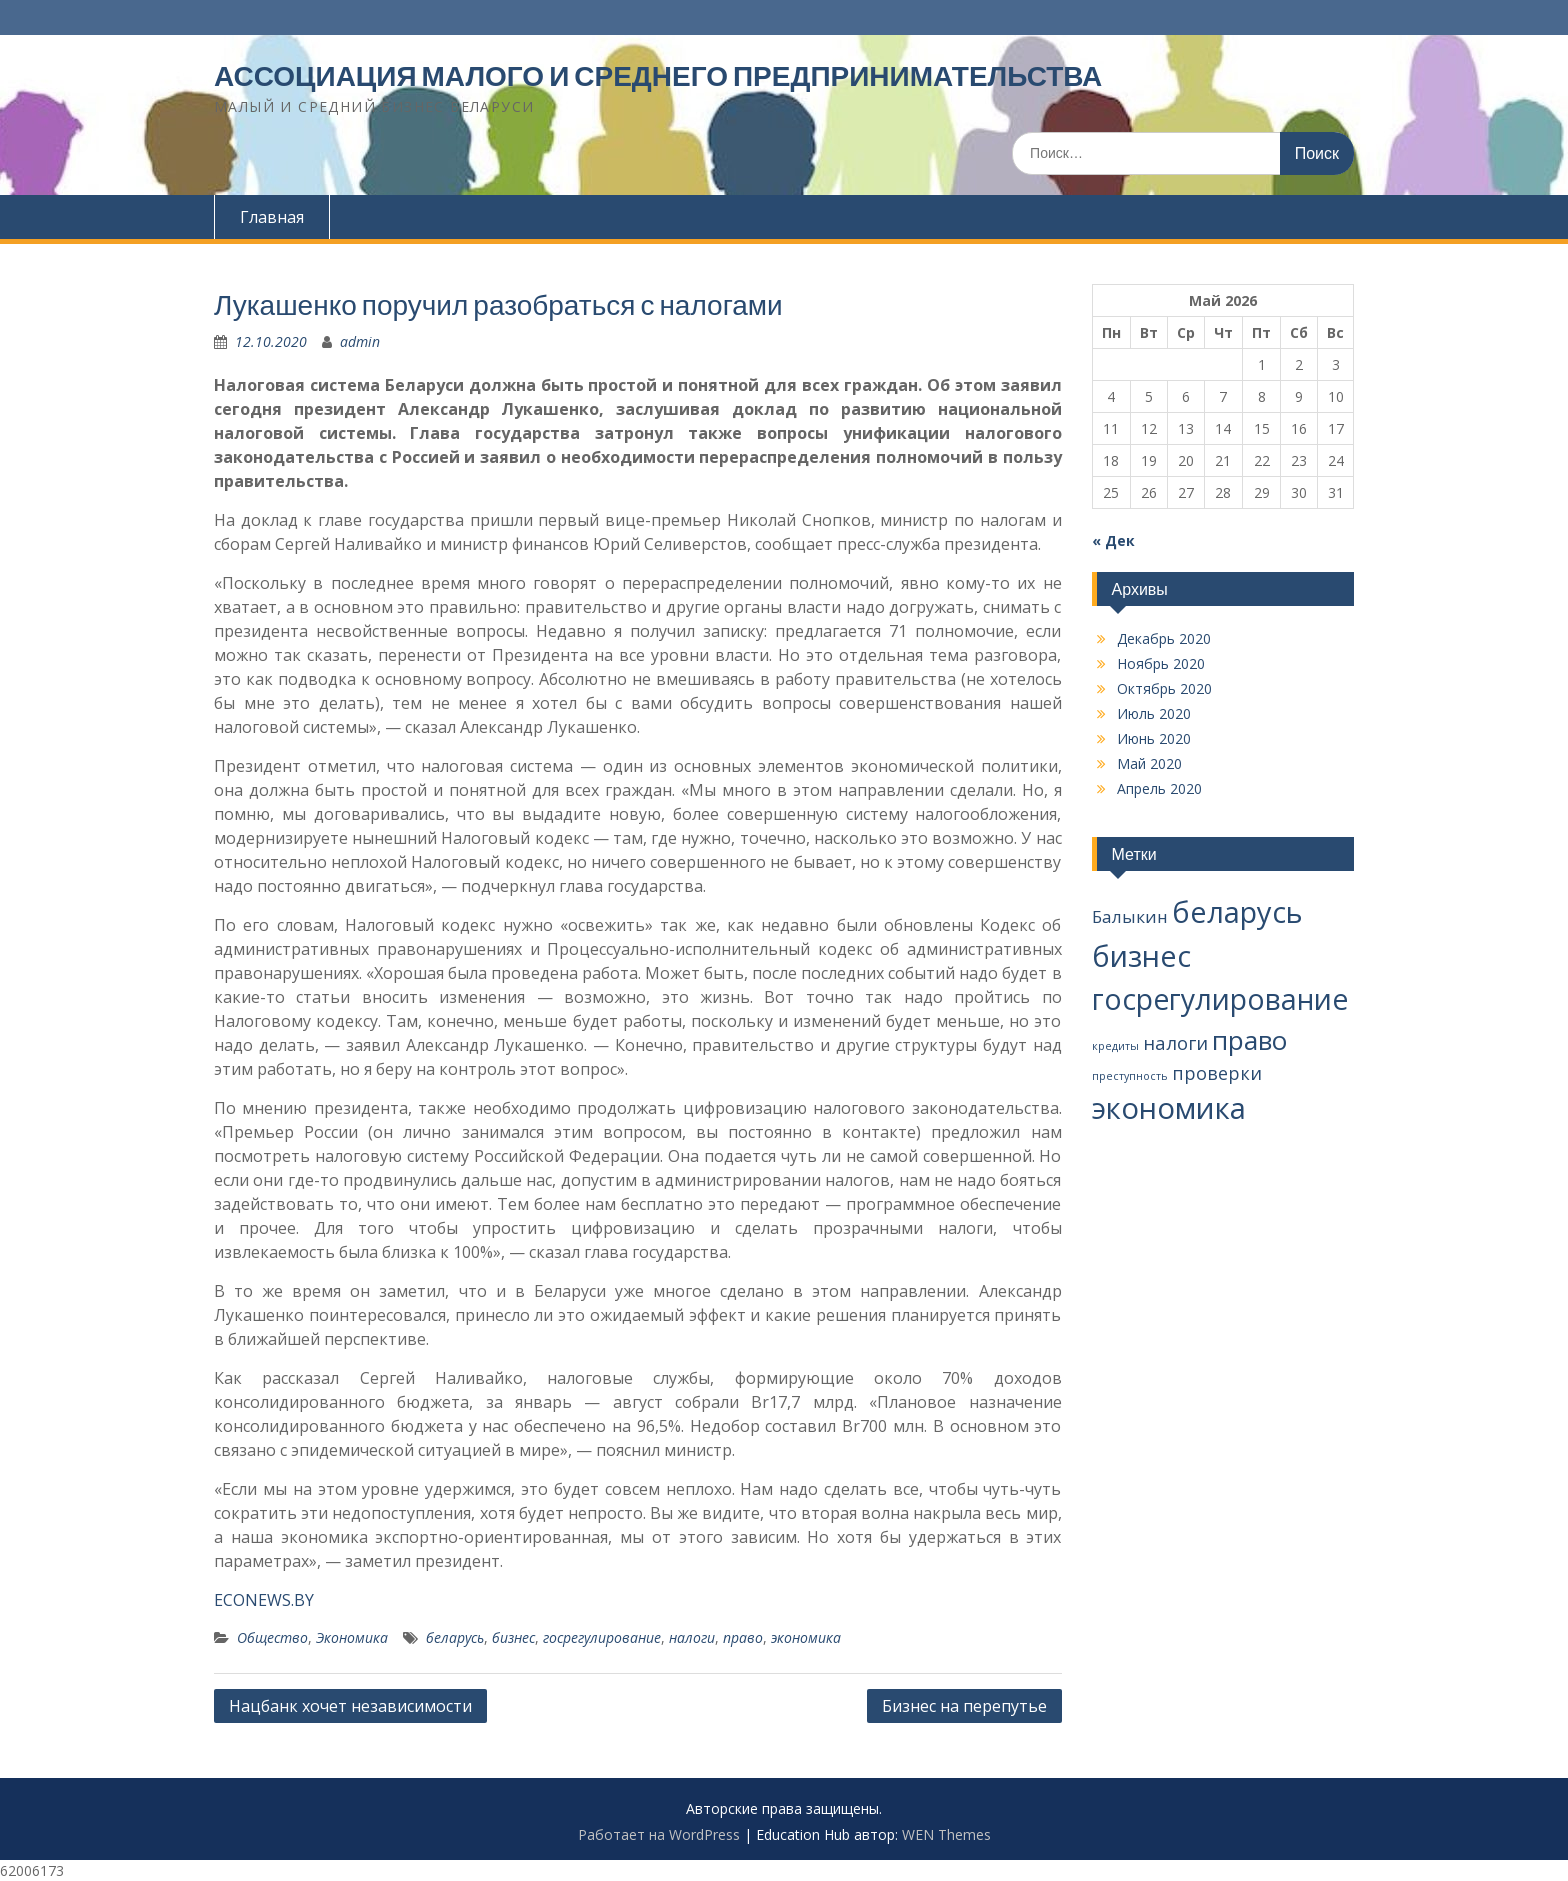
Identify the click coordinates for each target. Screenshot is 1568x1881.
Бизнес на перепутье (964, 1706)
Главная (272, 217)
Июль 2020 (1154, 713)
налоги (692, 1637)
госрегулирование (602, 1637)
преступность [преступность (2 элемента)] (1130, 1076)
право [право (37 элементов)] (1249, 1040)
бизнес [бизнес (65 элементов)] (1141, 956)
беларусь (455, 1637)
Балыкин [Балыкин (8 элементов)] (1130, 916)
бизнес (513, 1637)
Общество (272, 1637)
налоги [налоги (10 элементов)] (1175, 1042)
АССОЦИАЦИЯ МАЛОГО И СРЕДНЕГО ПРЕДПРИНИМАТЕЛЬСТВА (658, 76)
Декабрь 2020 (1164, 638)
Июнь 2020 (1154, 738)
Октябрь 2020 (1164, 688)
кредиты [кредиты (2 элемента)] (1115, 1046)
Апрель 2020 (1159, 788)
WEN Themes (946, 1834)
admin (360, 341)
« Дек (1113, 540)
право (743, 1637)
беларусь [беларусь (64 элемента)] (1237, 912)
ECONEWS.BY (264, 1600)
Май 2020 (1149, 763)
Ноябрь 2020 (1161, 663)
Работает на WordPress (659, 1834)
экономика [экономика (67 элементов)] (1169, 1108)
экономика (806, 1637)
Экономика (352, 1637)
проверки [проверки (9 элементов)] (1217, 1073)
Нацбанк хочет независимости (350, 1706)
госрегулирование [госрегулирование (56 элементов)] (1220, 999)
